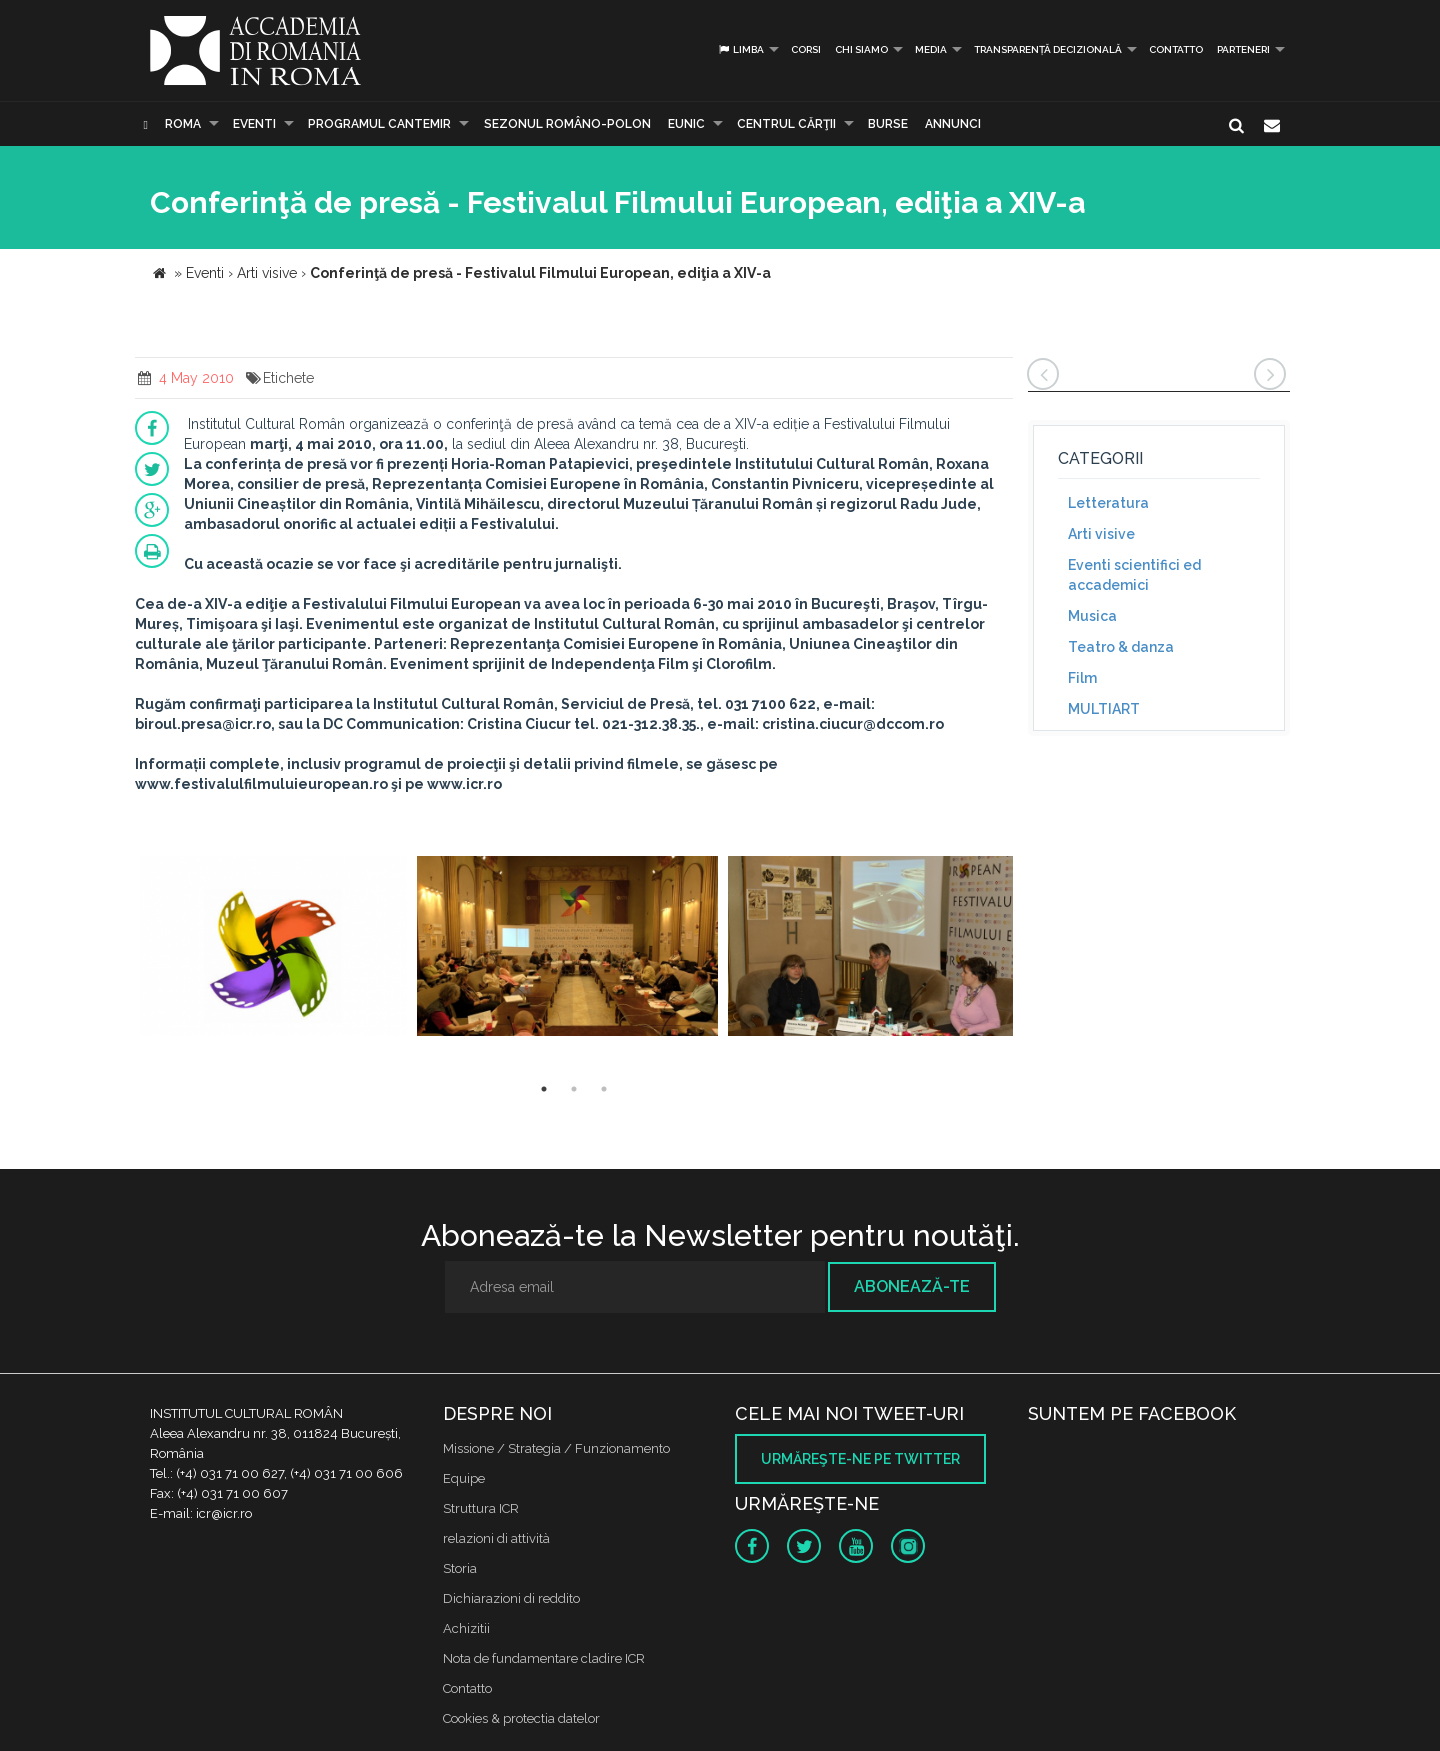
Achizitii (466, 1628)
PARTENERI (1243, 49)
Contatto (1176, 49)
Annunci (953, 124)
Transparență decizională (1048, 49)
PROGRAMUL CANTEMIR (379, 124)
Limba (740, 49)
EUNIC (686, 124)
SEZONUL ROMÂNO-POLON (567, 124)
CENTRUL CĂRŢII (786, 124)
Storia (460, 1568)
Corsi (806, 49)
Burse (888, 124)
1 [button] (544, 1089)
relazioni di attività (496, 1538)
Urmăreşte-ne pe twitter (860, 1459)
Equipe (464, 1478)
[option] (273, 948)
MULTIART (1104, 709)
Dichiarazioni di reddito (511, 1598)
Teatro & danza (1121, 647)
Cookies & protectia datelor (521, 1718)
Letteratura (1108, 503)
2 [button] (574, 1089)
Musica (1092, 616)
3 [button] (604, 1089)
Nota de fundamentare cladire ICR (544, 1658)
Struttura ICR (481, 1508)
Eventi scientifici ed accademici (1134, 575)
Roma (183, 124)
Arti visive (1101, 534)
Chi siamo (861, 49)
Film (1082, 678)
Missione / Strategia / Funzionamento (556, 1448)
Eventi (254, 124)
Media (931, 49)
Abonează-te (912, 1286)
